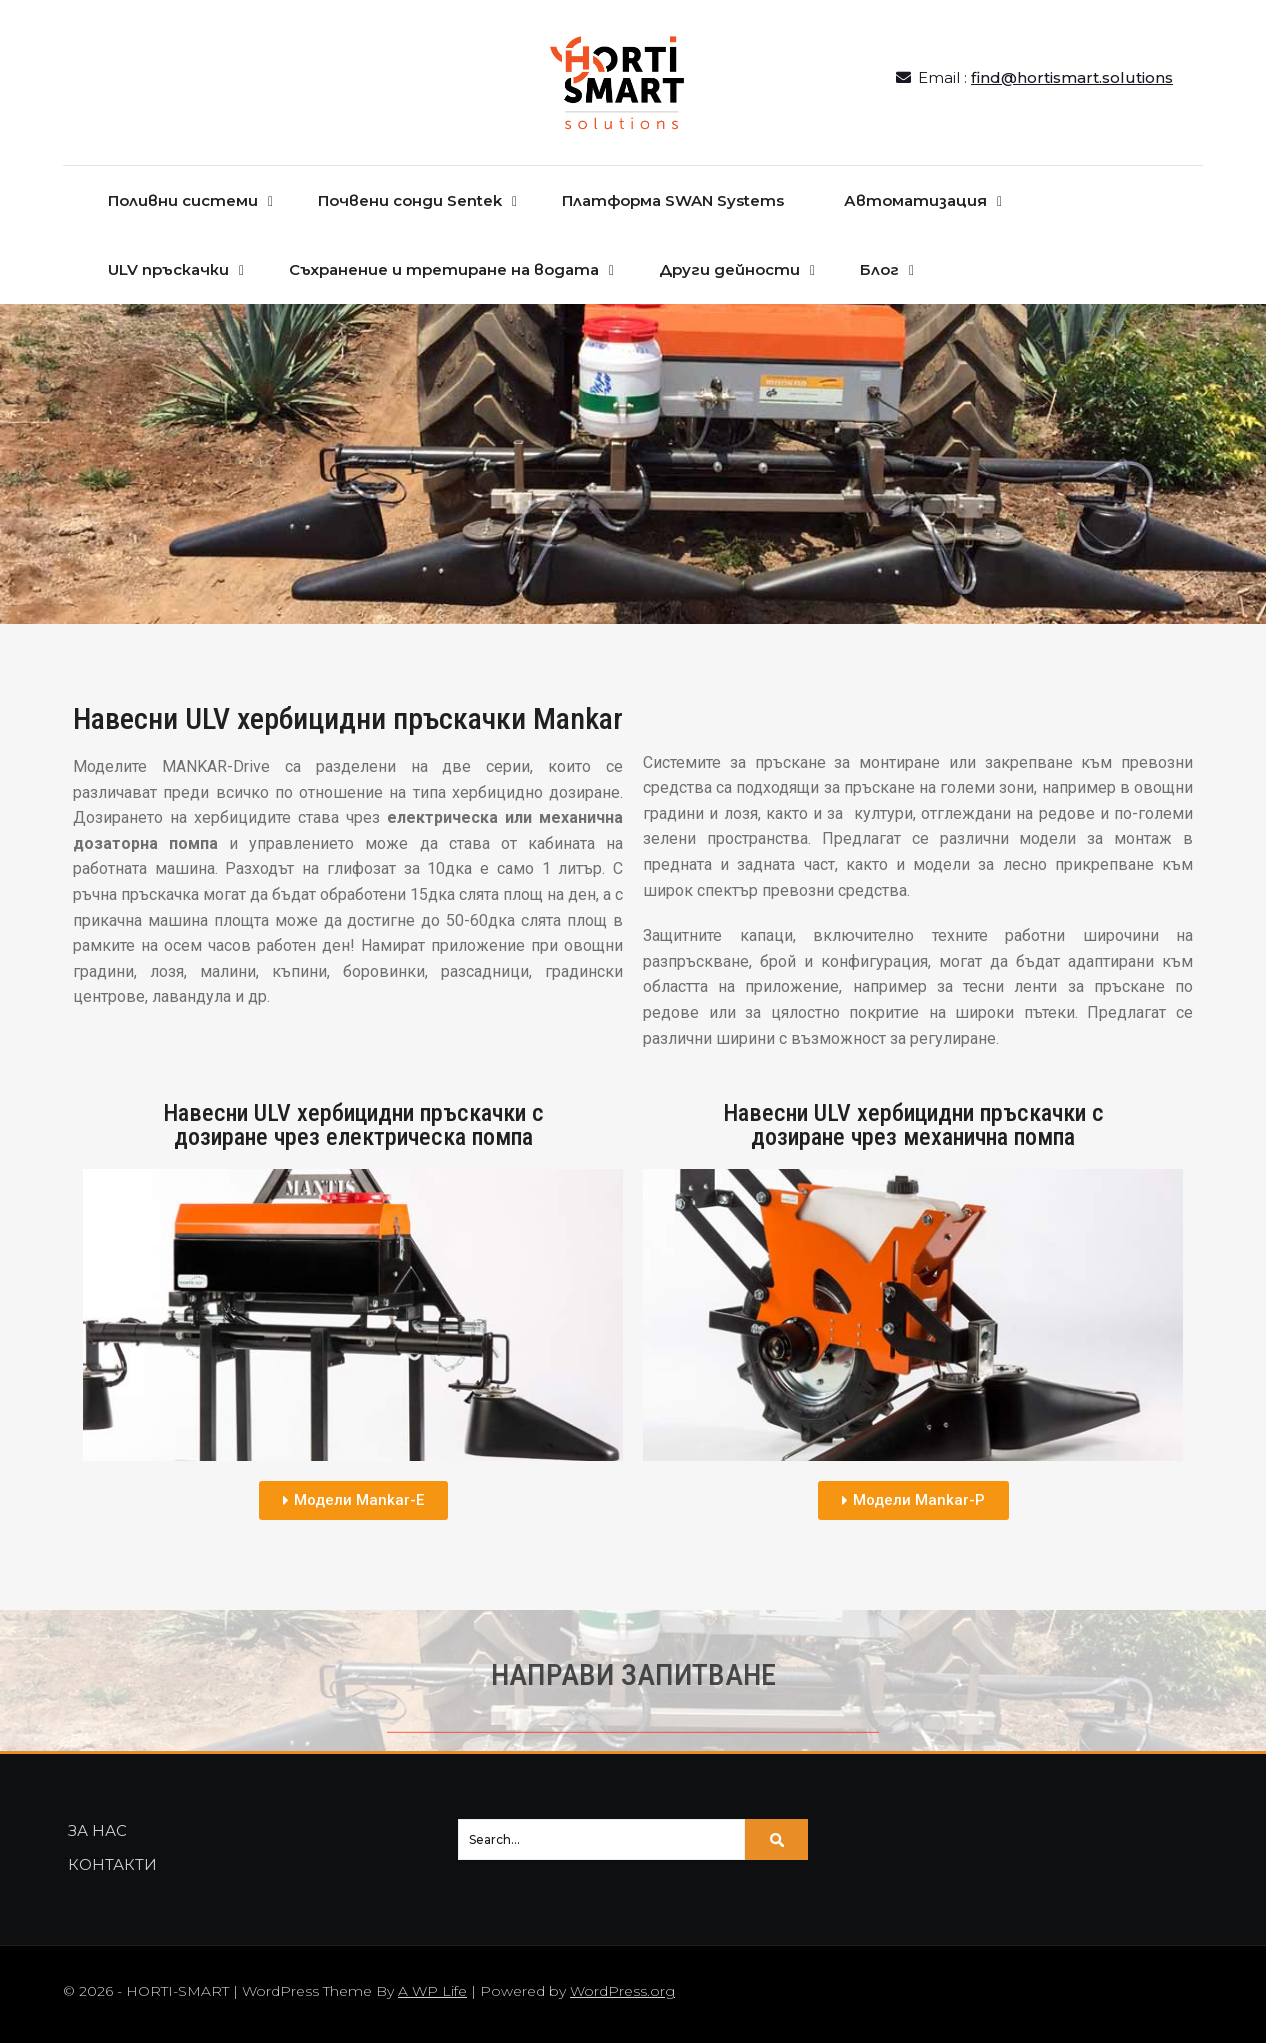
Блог (879, 269)
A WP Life (432, 1991)
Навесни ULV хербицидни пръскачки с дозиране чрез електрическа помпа (353, 1125)
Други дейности (729, 269)
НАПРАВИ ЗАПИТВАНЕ (633, 1674)
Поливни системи (183, 200)
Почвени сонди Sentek (410, 200)
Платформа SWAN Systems (673, 200)
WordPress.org (622, 1991)
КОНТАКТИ (112, 1864)
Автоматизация (915, 200)
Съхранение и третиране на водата (444, 269)
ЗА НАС (97, 1830)
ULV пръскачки (168, 269)
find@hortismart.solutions (1072, 77)
